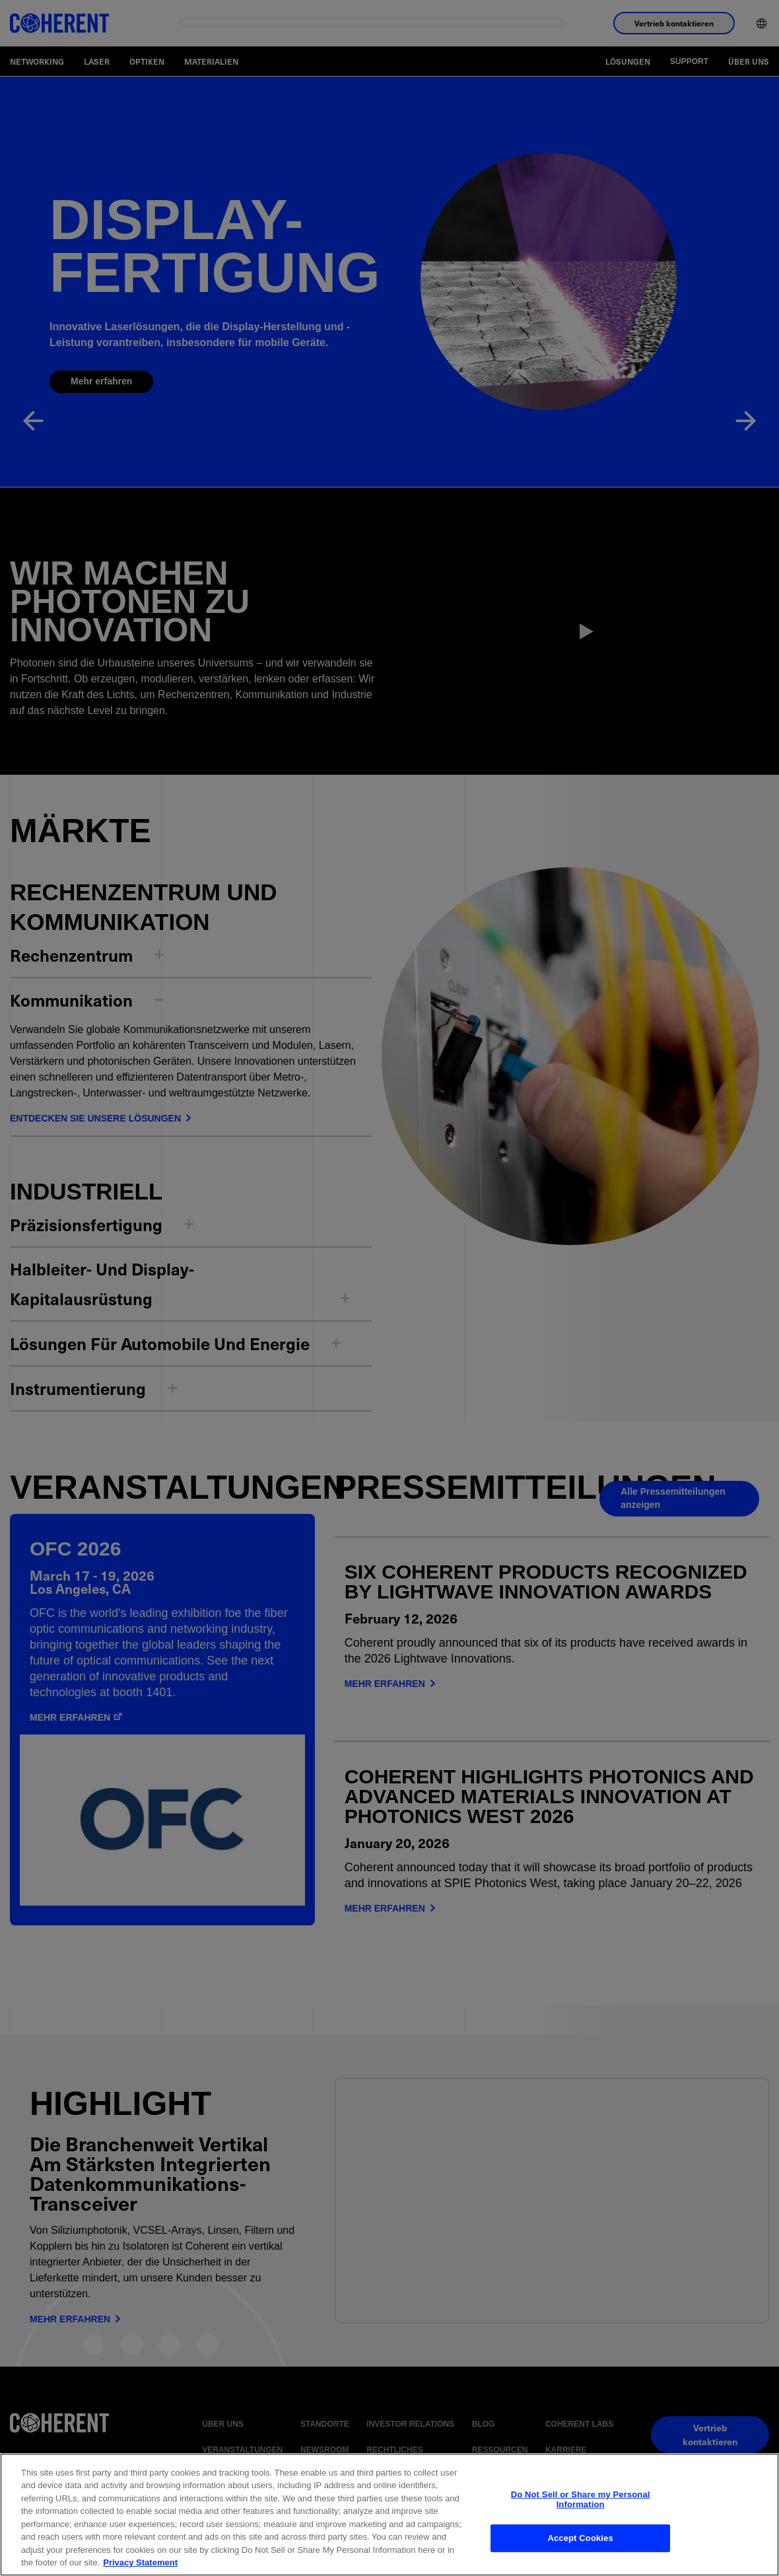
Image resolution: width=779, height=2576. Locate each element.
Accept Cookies (580, 2537)
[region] (389, 2514)
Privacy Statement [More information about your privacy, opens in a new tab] (140, 2562)
